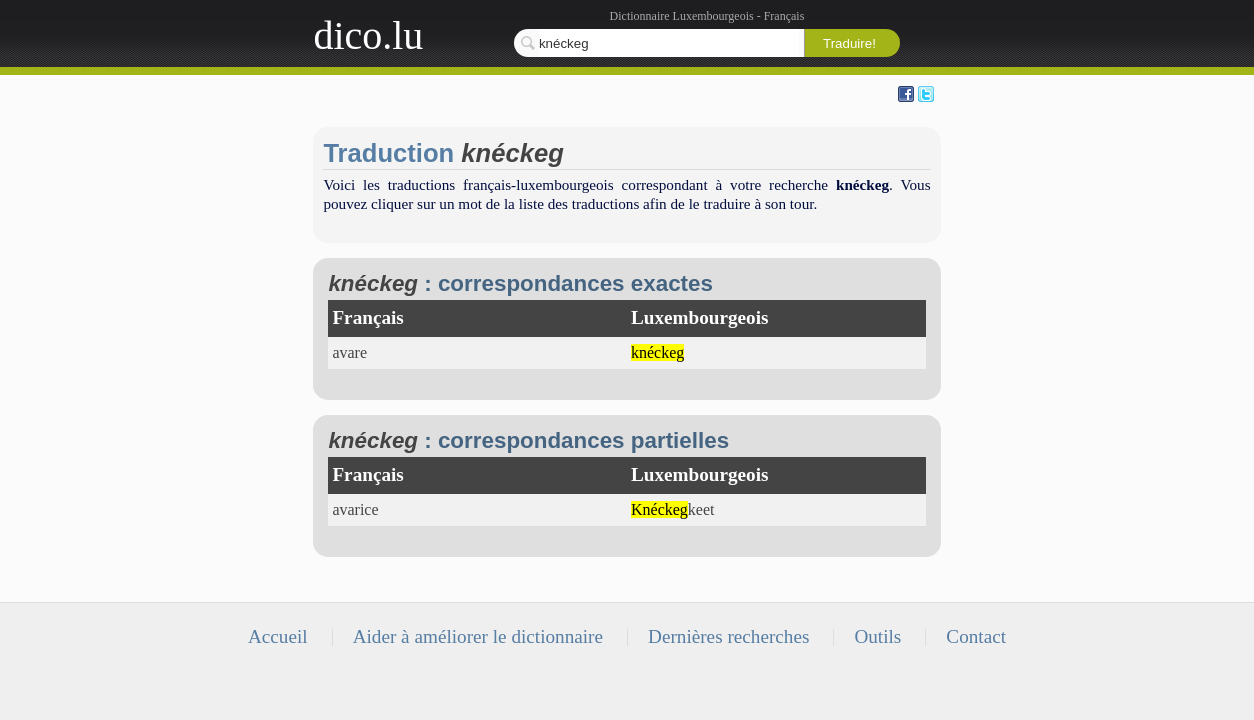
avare (349, 352)
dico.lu (368, 35)
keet (673, 509)
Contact (976, 636)
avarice (355, 509)
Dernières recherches (728, 636)
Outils (877, 636)
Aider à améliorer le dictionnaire (478, 636)
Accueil (278, 636)
